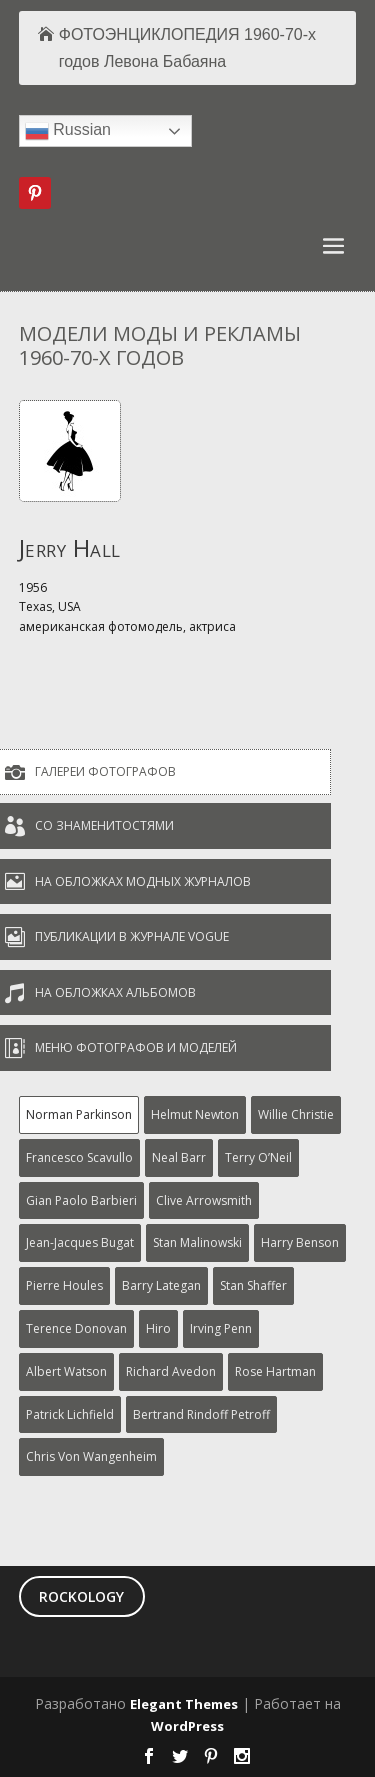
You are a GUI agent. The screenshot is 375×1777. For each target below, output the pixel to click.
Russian (68, 131)
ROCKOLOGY (81, 1596)
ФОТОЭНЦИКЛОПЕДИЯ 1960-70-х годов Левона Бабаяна (187, 48)
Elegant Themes (184, 1704)
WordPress (187, 1726)
